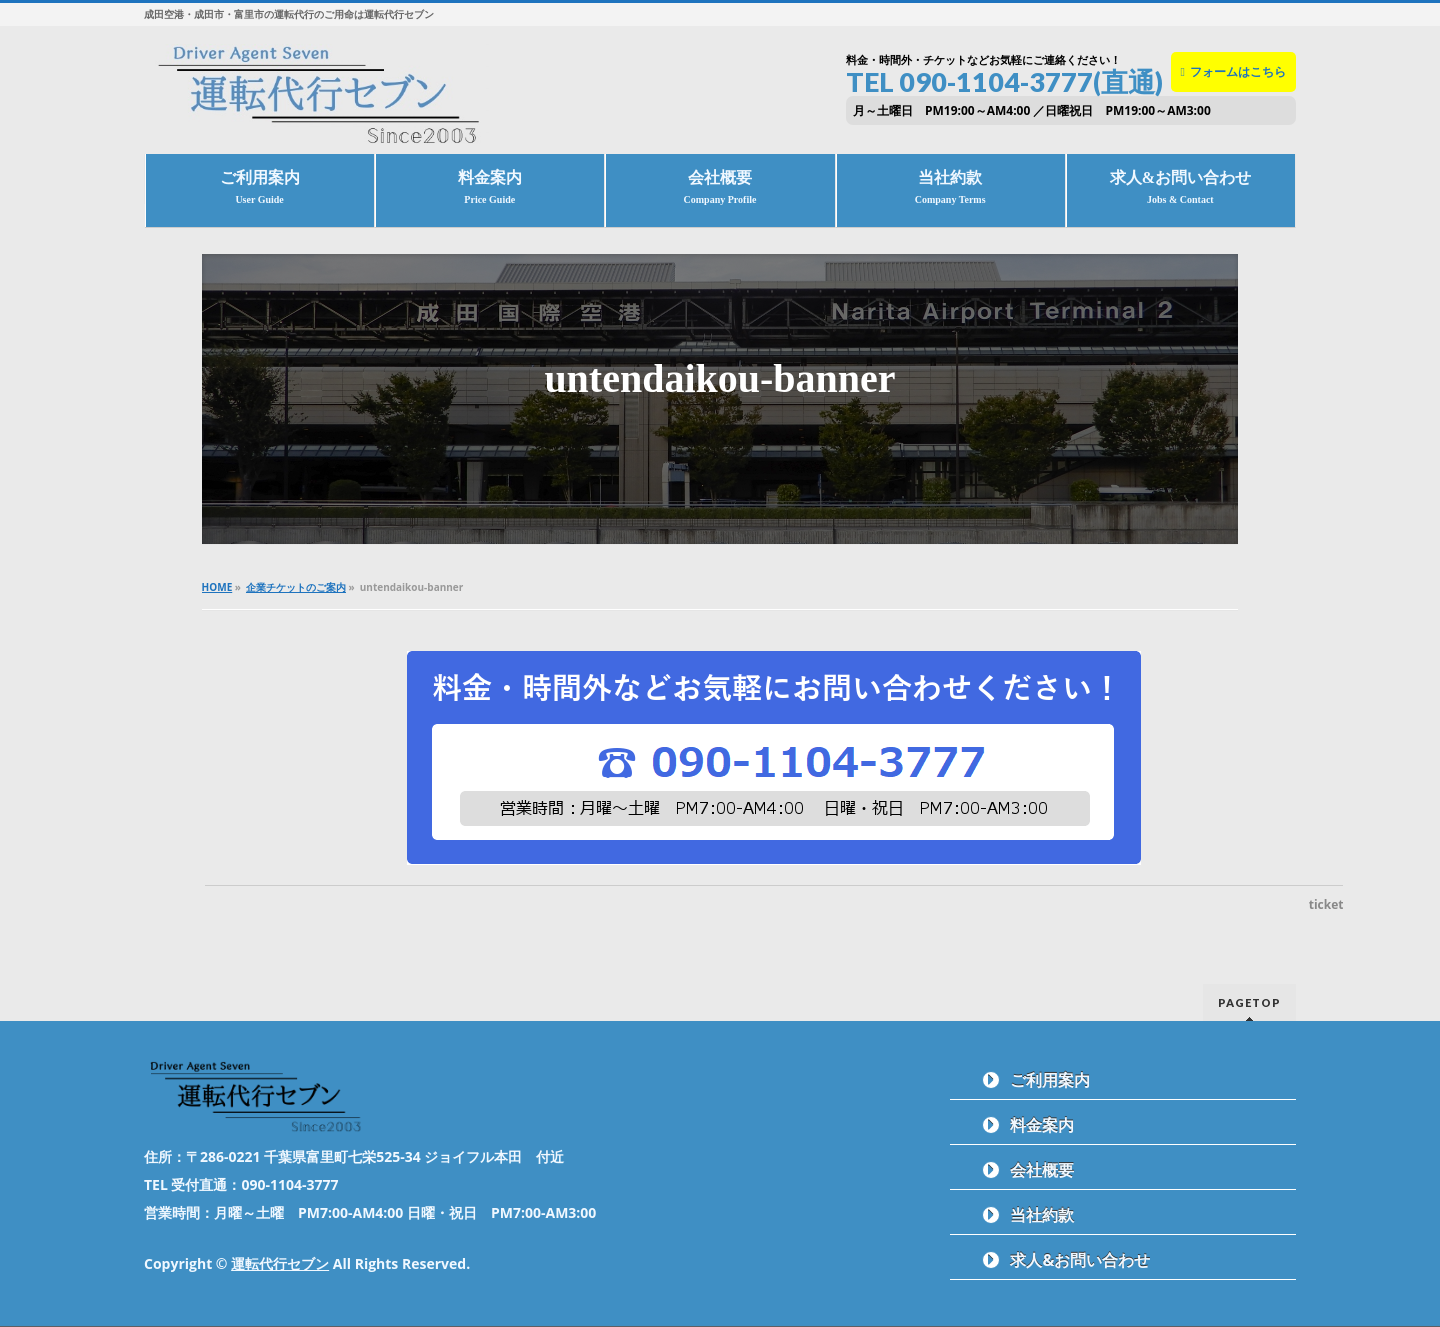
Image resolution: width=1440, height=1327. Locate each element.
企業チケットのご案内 (296, 587)
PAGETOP (1249, 1002)
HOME (217, 587)
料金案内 (1042, 1125)
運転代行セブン (280, 1263)
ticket (1326, 904)
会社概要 (1042, 1170)
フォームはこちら (1233, 71)
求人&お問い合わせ (1080, 1260)
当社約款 (1042, 1215)
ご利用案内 (1050, 1080)
